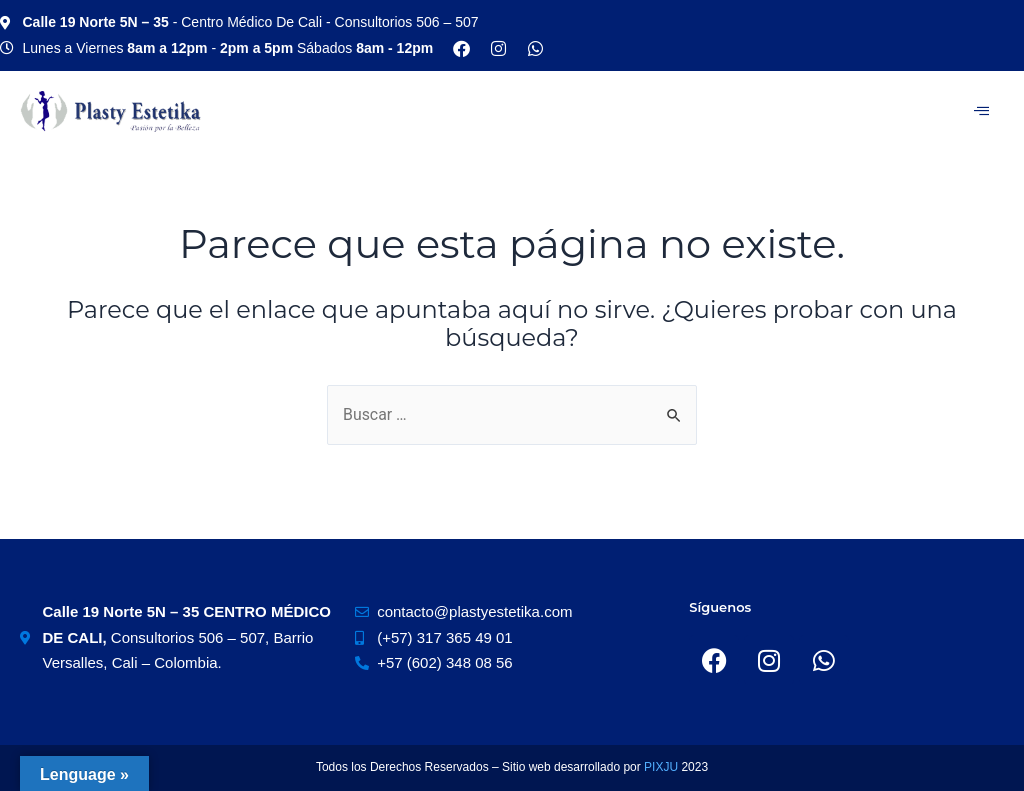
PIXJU (662, 767)
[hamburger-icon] (981, 111)
